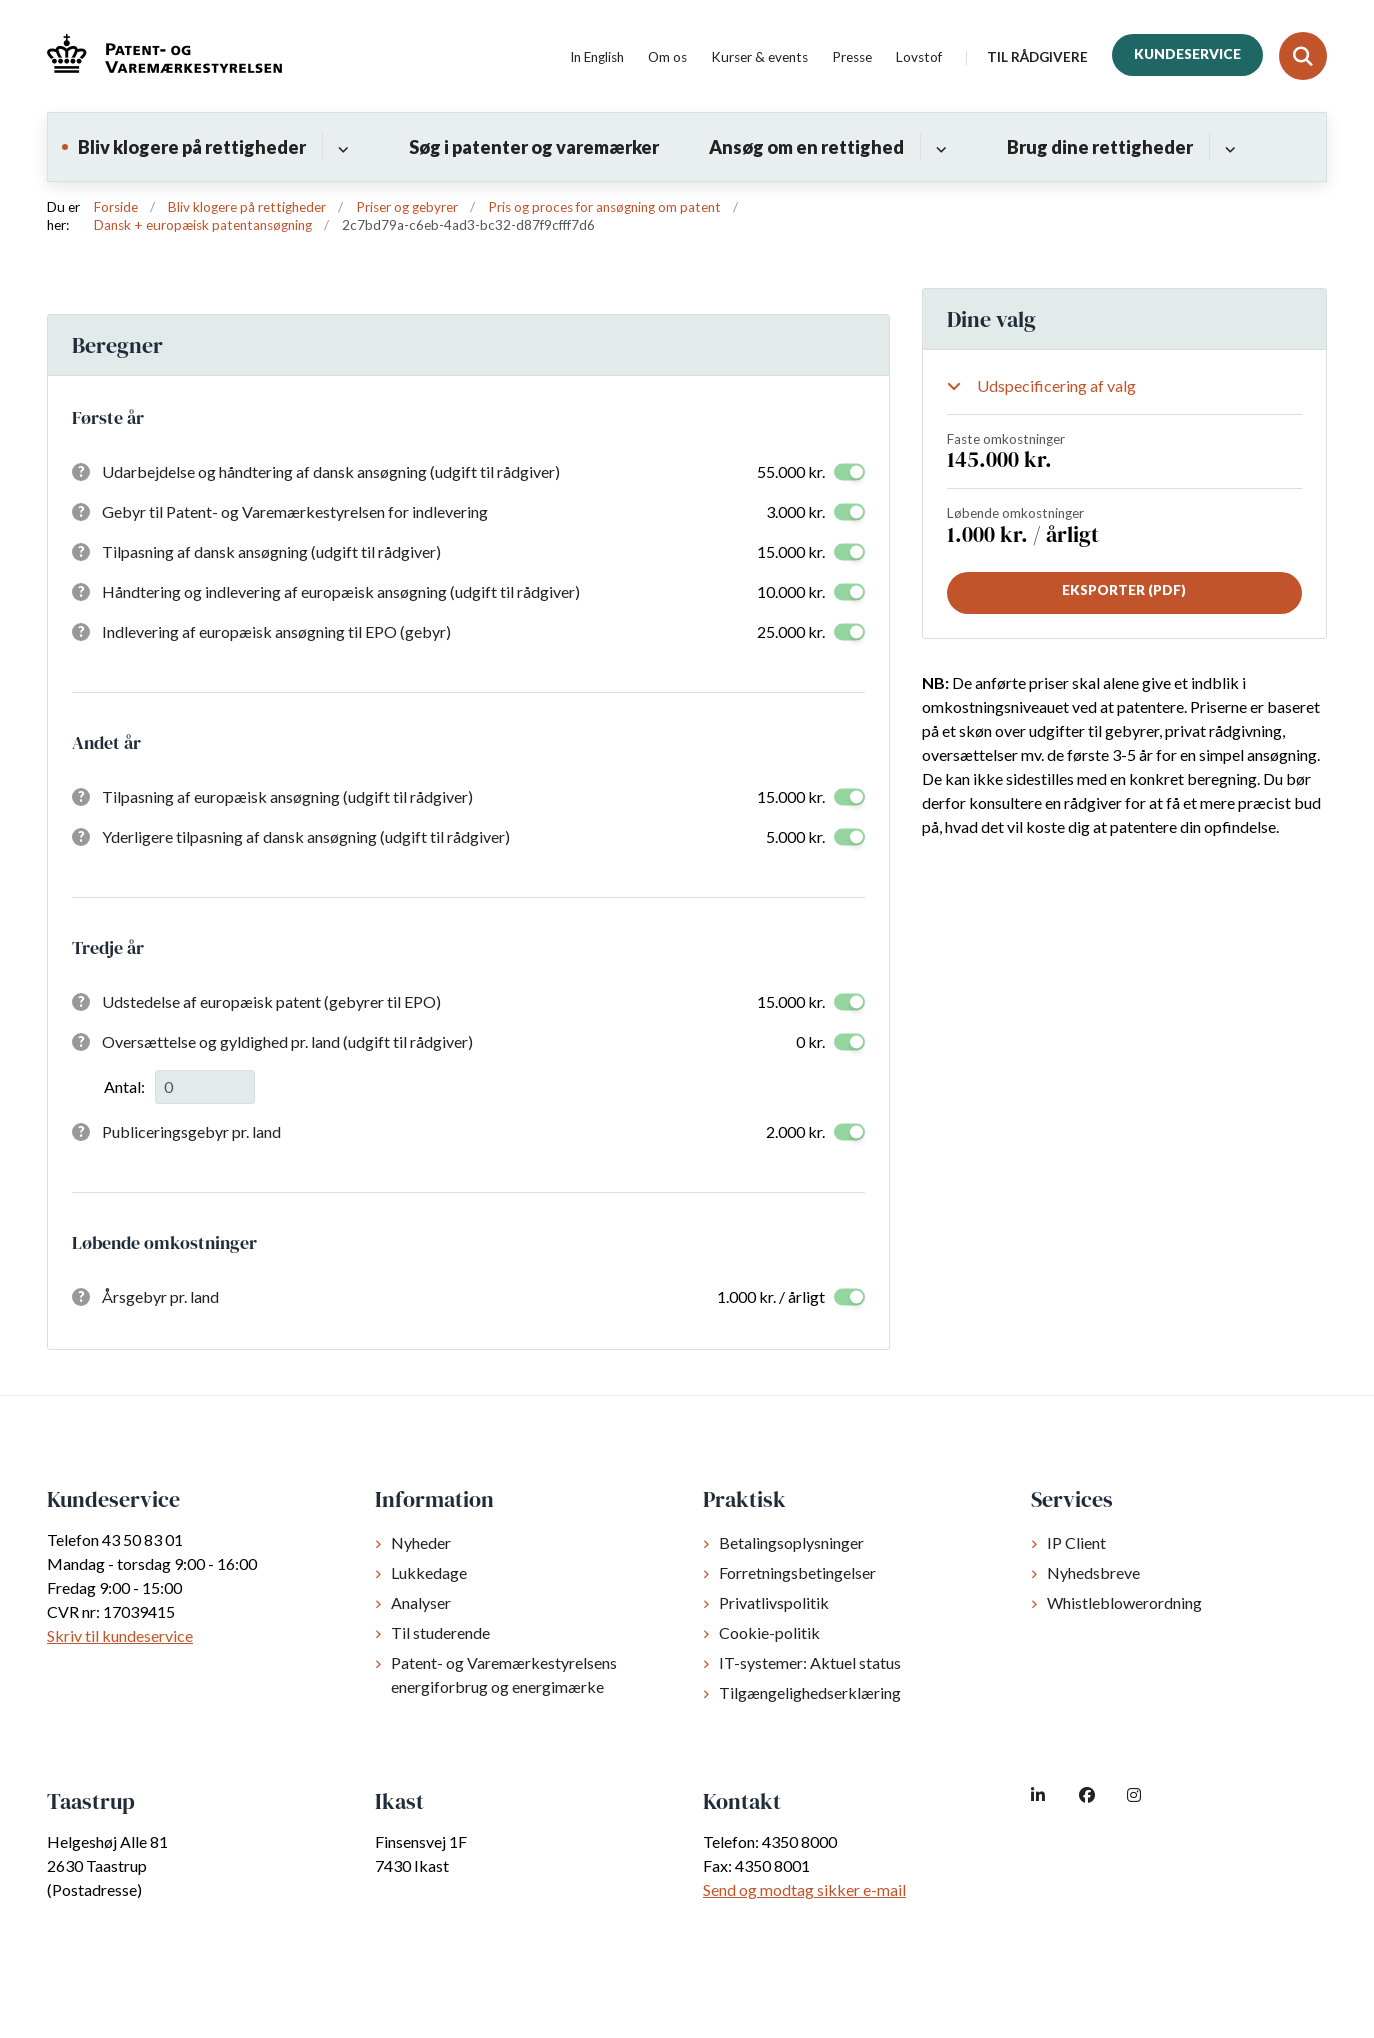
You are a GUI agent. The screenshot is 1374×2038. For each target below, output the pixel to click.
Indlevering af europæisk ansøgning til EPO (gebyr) (276, 631)
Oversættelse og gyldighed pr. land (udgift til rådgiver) (287, 1041)
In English (597, 58)
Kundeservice (1187, 54)
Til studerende (440, 1632)
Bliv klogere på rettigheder (192, 147)
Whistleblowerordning (1124, 1602)
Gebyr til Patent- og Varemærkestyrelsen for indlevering (295, 511)
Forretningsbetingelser (797, 1572)
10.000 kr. (791, 591)
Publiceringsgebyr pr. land (191, 1131)
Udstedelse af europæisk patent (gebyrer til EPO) (271, 1001)
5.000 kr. (795, 836)
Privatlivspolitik (774, 1602)
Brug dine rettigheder (1100, 147)
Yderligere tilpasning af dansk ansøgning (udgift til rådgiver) (306, 836)
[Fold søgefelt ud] (1303, 56)
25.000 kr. (791, 631)
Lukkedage (429, 1572)
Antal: (124, 1086)
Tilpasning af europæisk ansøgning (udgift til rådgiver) (287, 796)
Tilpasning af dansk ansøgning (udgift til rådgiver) (271, 551)
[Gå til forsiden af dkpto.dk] (164, 56)
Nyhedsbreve (1093, 1572)
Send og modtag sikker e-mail (804, 1889)
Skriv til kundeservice (120, 1635)
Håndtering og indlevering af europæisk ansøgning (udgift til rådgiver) (341, 591)
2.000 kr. (795, 1131)
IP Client (1076, 1542)
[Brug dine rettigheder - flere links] (1227, 147)
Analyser (421, 1602)
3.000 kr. (795, 511)
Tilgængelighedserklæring (810, 1692)
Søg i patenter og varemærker (534, 147)
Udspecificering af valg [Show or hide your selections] (1056, 385)
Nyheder (421, 1542)
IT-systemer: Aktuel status (810, 1662)
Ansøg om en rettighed (806, 147)
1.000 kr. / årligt (771, 1296)
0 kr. (810, 1041)
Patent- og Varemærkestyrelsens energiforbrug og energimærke (504, 1674)
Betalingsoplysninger (791, 1542)
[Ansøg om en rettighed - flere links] (938, 147)
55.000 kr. (791, 471)
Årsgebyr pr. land (160, 1296)
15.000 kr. (791, 551)
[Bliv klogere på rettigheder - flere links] (340, 147)
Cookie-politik (769, 1632)
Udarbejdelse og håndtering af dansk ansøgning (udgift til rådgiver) (331, 471)
